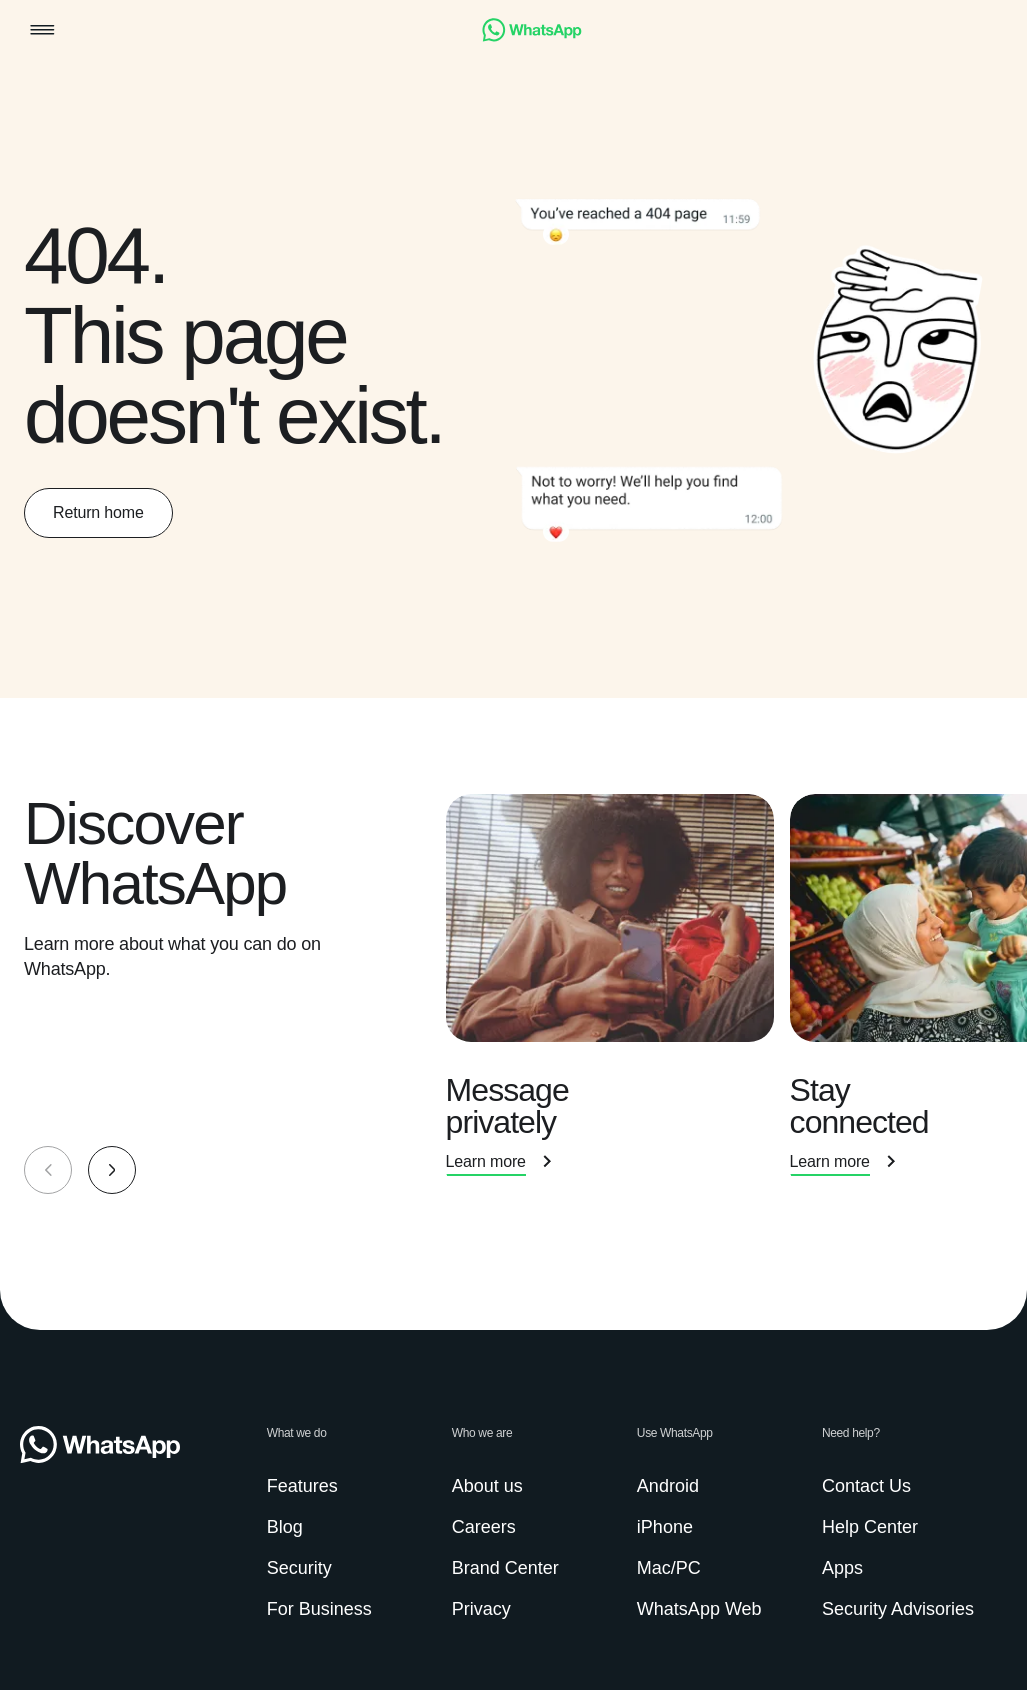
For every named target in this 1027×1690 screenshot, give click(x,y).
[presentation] (618, 994)
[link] (532, 36)
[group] (513, 994)
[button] (42, 31)
